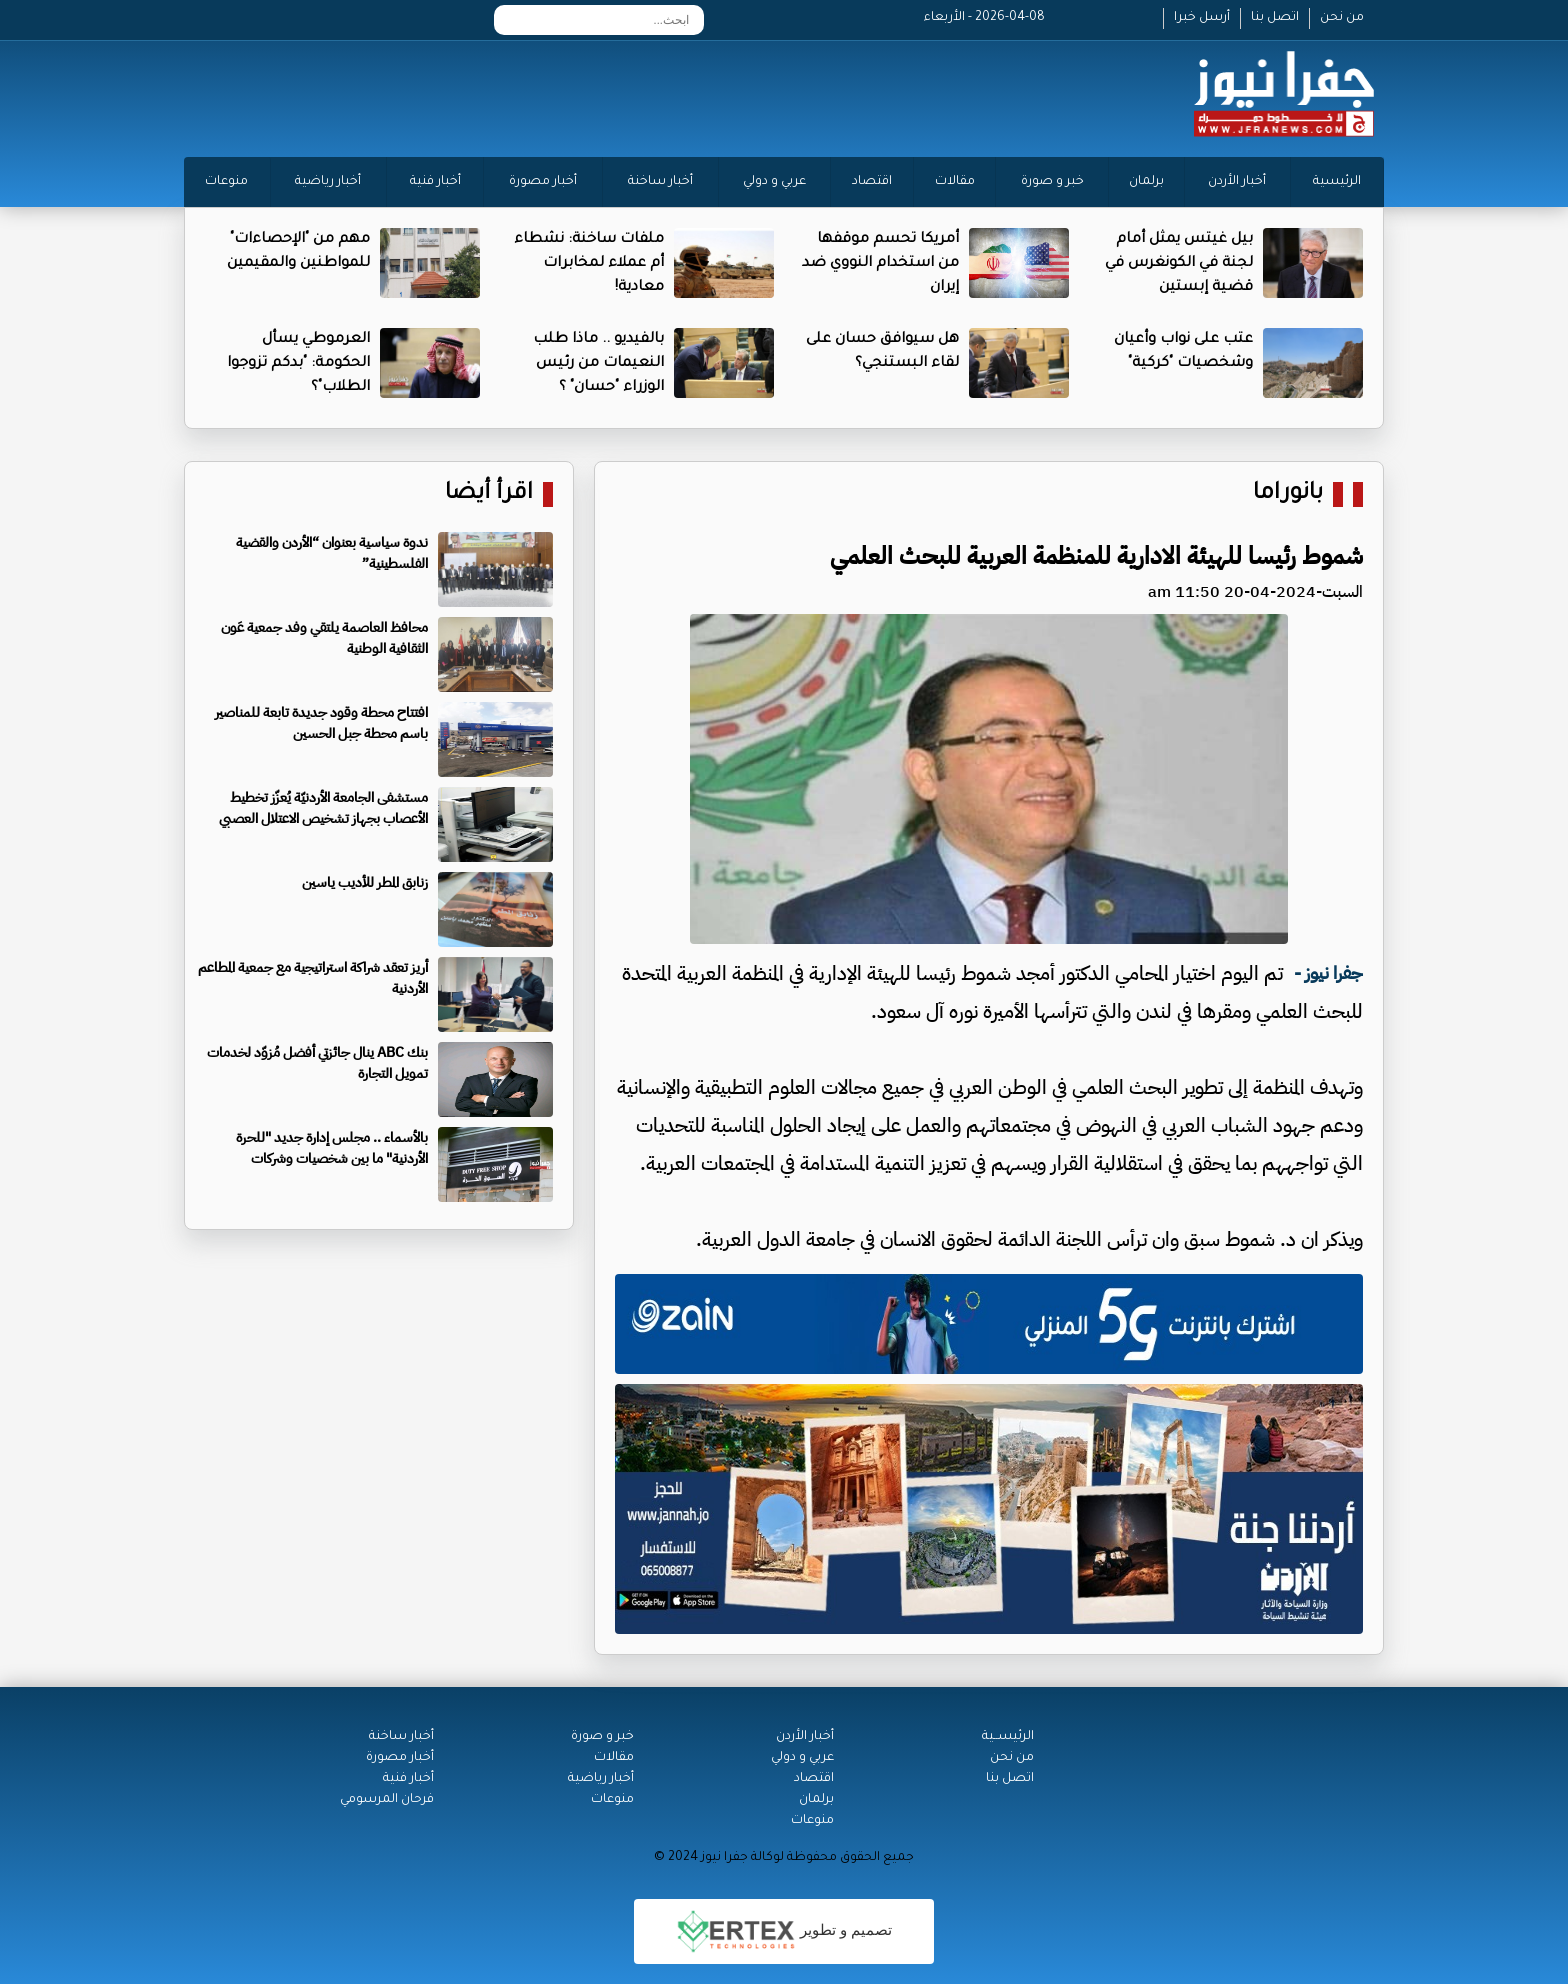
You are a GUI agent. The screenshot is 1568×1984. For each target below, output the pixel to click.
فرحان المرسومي (387, 1800)
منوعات (226, 182)
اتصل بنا (1275, 18)
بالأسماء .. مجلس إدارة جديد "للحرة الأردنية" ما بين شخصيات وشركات (332, 1148)
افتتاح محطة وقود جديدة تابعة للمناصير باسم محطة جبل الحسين (321, 723)
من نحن (1342, 18)
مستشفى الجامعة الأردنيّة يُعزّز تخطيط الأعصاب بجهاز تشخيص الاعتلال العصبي (323, 808)
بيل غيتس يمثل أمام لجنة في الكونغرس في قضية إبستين (1179, 264)
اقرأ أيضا (489, 494)
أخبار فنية (435, 182)
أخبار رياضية (328, 182)
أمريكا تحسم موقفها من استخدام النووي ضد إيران (880, 264)
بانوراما (1288, 494)
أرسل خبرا (1202, 18)
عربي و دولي (774, 182)
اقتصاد (872, 182)
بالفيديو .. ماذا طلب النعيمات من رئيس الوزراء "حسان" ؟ (598, 364)
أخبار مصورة (543, 182)
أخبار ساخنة (660, 182)
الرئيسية (1337, 182)
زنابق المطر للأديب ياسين (365, 882)
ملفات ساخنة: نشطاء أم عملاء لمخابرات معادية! (589, 264)
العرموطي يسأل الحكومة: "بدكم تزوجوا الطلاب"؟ (298, 364)
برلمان (1146, 182)
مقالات (955, 182)
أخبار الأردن (1237, 182)
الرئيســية (1008, 1737)
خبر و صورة (1052, 182)
